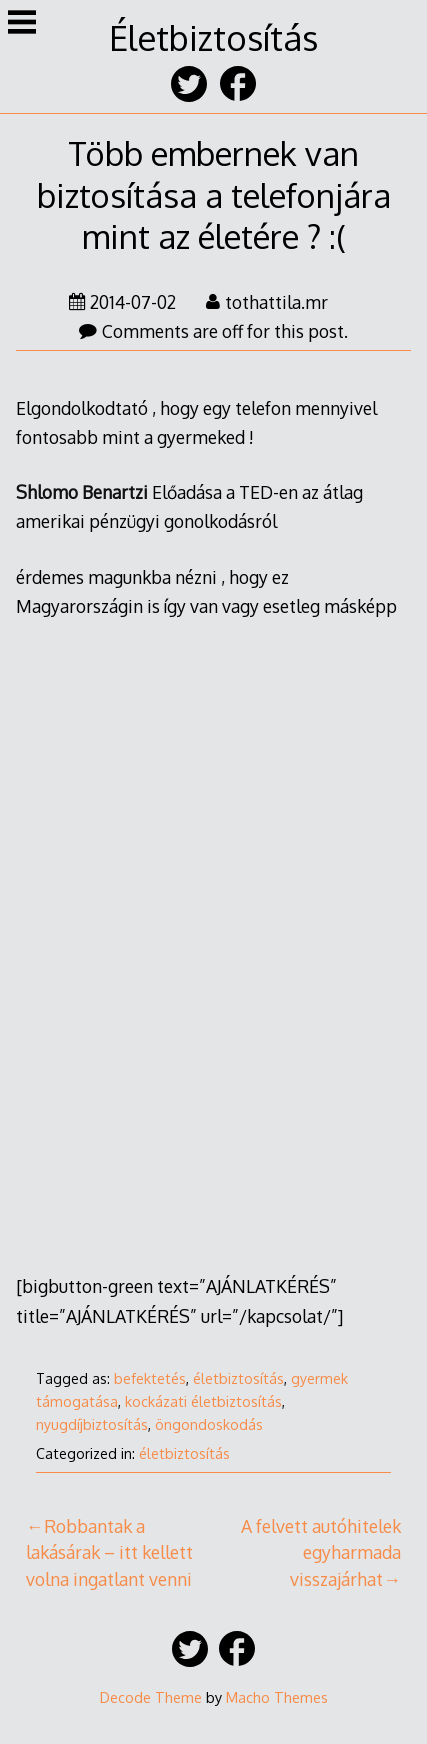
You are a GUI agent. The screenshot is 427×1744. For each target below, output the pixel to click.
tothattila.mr (267, 302)
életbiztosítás (238, 1378)
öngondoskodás (209, 1424)
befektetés (150, 1378)
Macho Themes (277, 1697)
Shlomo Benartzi (82, 492)
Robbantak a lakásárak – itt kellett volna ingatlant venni (109, 1552)
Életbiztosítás (213, 37)
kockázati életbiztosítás (203, 1401)
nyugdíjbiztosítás (92, 1424)
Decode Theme (151, 1697)
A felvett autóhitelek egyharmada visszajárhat (321, 1552)
